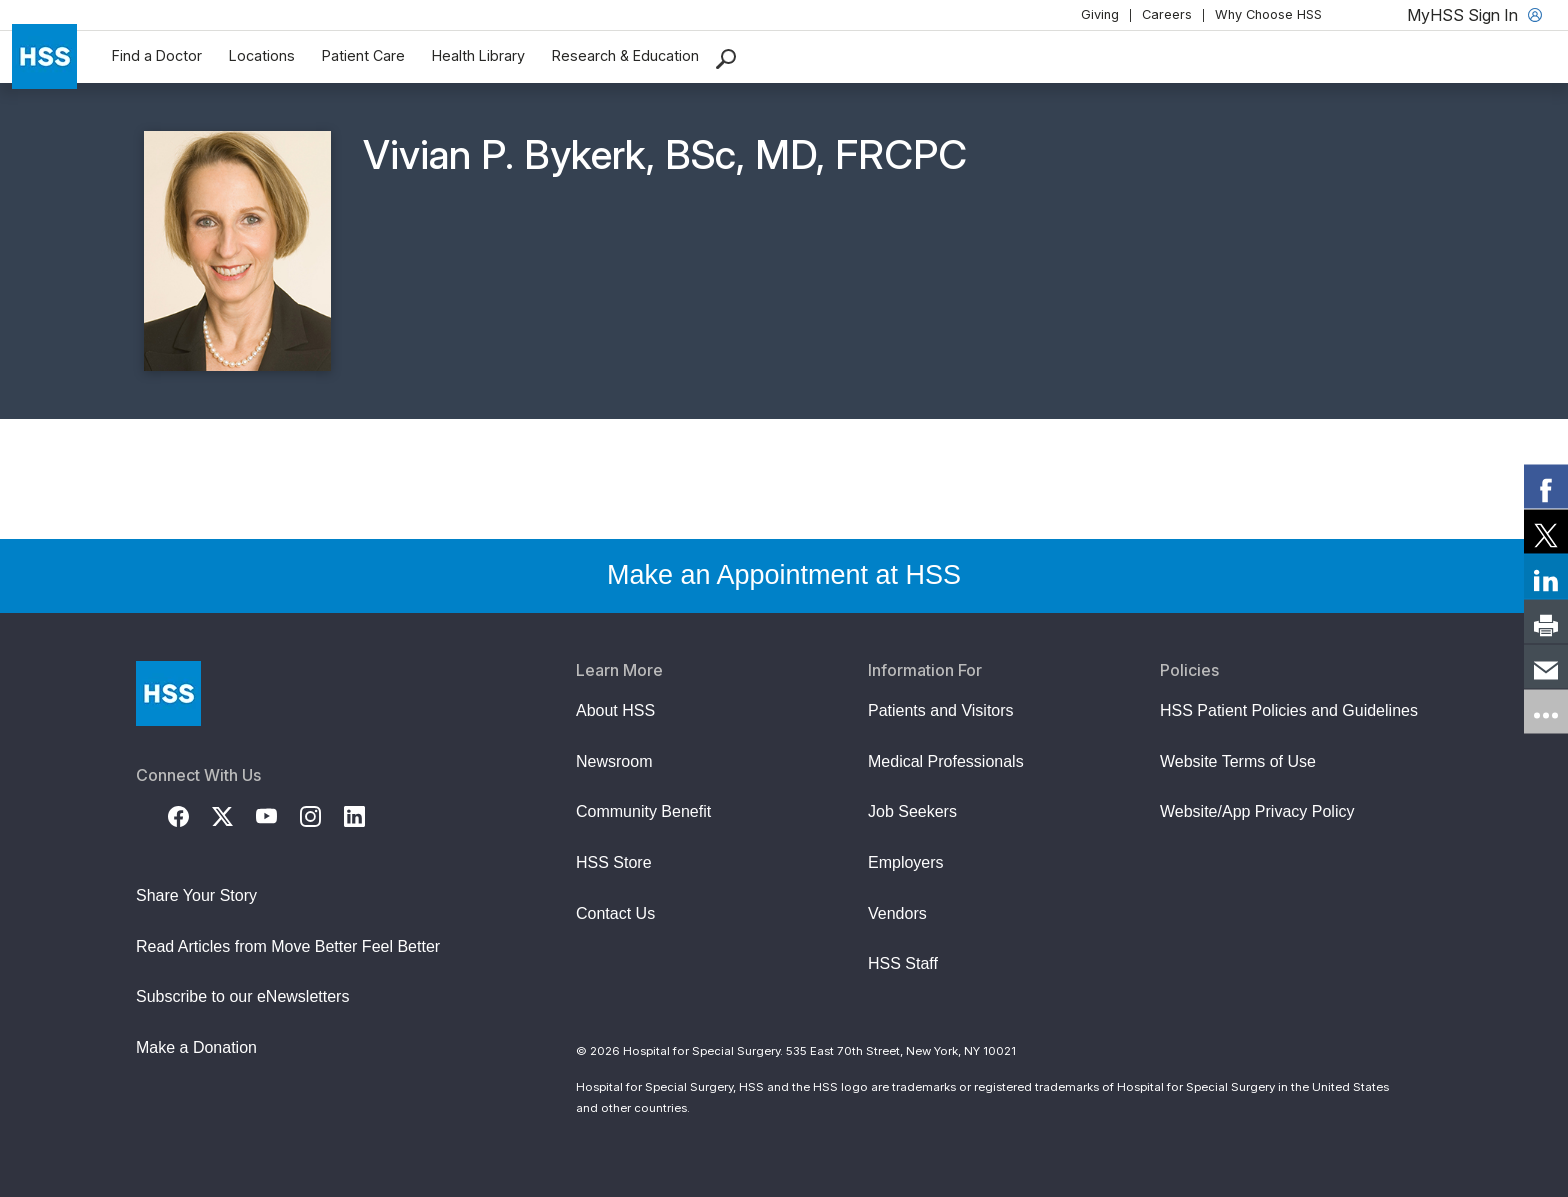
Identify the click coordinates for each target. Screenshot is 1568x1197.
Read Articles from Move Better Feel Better (288, 946)
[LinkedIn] (366, 815)
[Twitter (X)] (234, 815)
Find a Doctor (157, 55)
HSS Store (614, 862)
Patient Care (363, 55)
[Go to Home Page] (168, 693)
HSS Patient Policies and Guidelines (1289, 710)
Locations (262, 55)
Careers (1167, 14)
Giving (1100, 14)
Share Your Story (196, 895)
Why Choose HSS (1268, 14)
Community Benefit (643, 811)
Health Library (478, 55)
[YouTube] (278, 815)
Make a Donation (196, 1047)
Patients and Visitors (941, 710)
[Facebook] (190, 815)
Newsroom (614, 761)
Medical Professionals (946, 761)
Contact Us (615, 913)
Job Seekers (912, 811)
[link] (1546, 486)
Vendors (897, 913)
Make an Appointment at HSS (784, 575)
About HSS (615, 710)
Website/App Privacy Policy (1257, 811)
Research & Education (625, 55)
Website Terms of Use (1238, 761)
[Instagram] (322, 815)
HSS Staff (903, 963)
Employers (906, 862)
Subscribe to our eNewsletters (242, 996)
